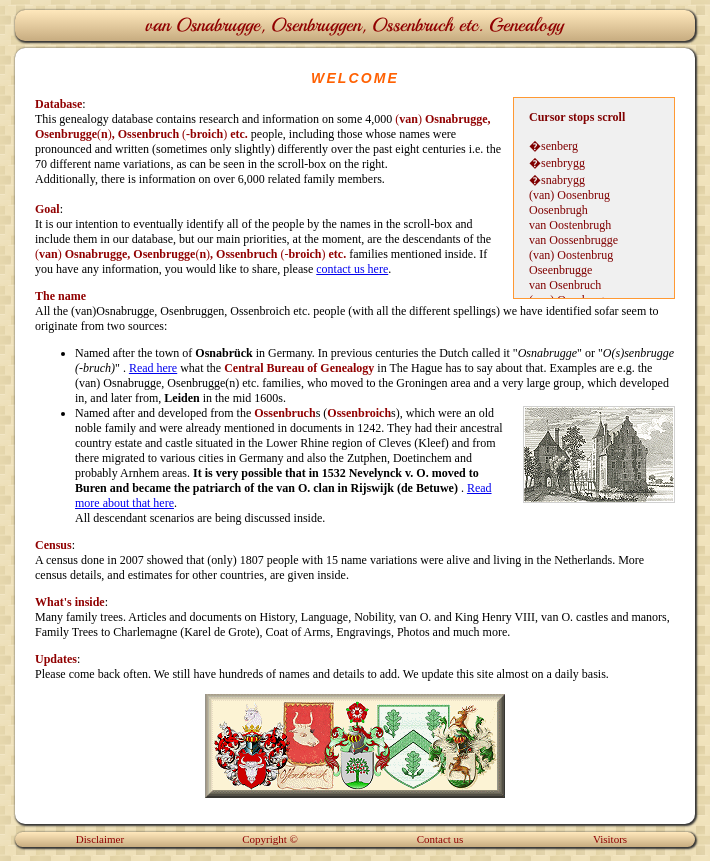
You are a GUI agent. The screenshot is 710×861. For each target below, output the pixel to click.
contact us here (352, 269)
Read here (153, 368)
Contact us (440, 839)
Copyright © (270, 839)
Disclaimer (100, 839)
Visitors (610, 839)
